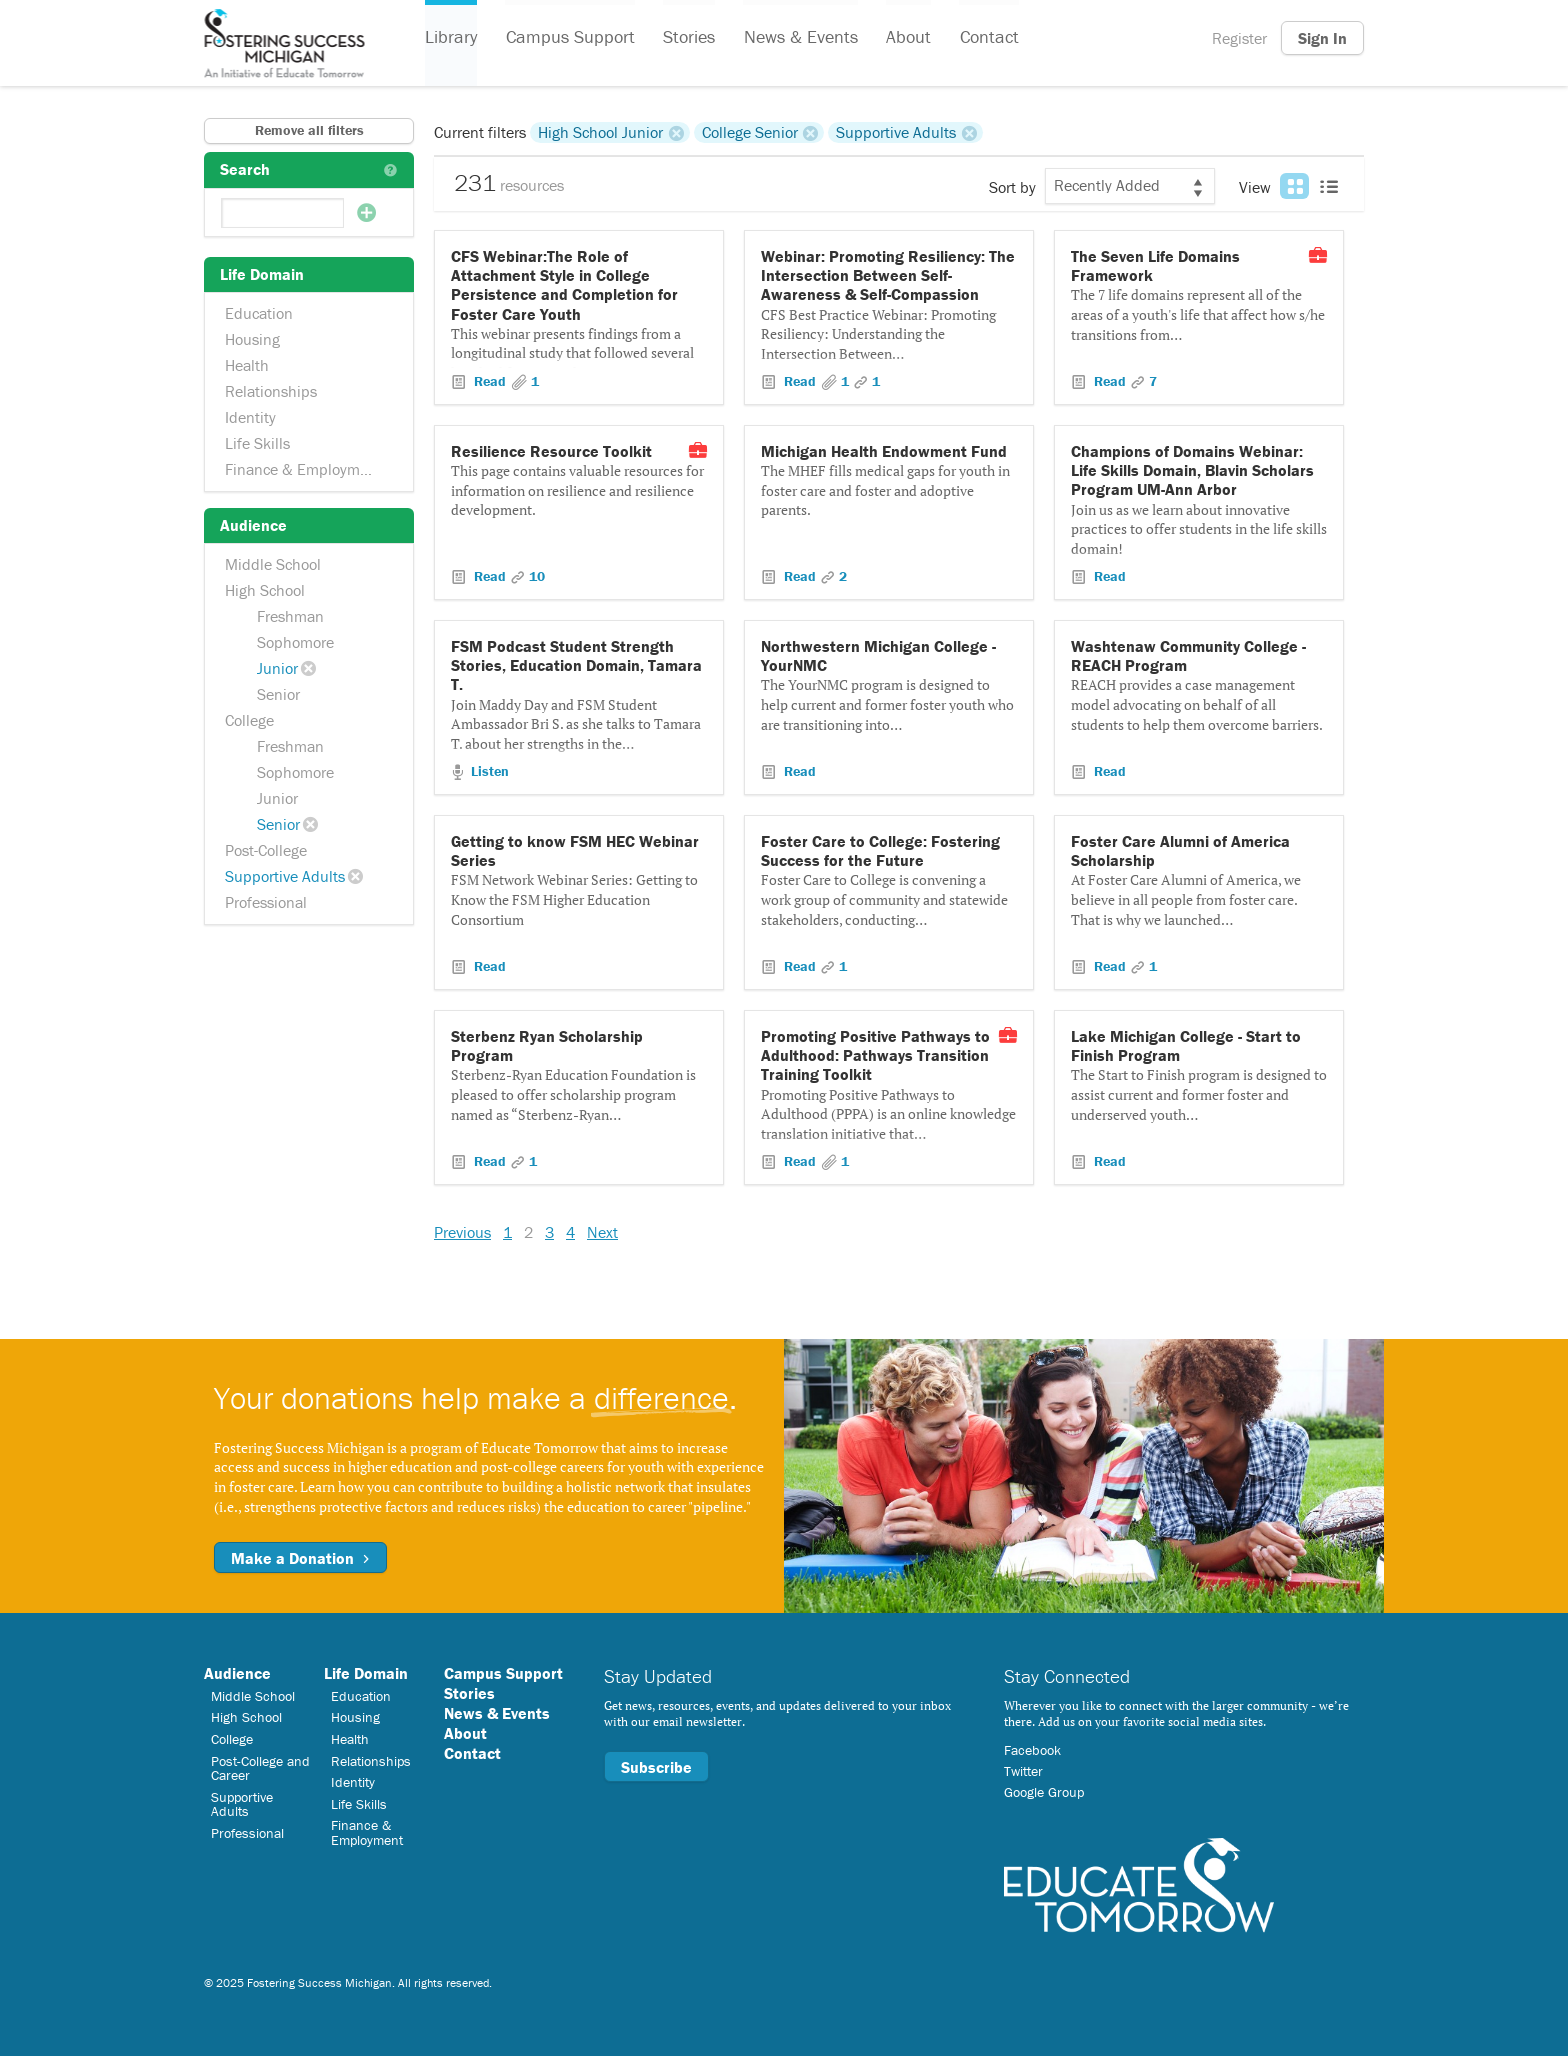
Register (1239, 38)
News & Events (799, 38)
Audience (237, 1673)
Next (602, 1232)
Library (451, 38)
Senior (278, 694)
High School (265, 590)
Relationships (271, 391)
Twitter (1023, 1771)
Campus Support (569, 38)
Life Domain (366, 1673)
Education (259, 313)
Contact (986, 38)
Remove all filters (309, 130)
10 (537, 576)
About (906, 38)
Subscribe (656, 1767)
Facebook (1032, 1750)
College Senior (750, 132)
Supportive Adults (285, 876)
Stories (688, 38)
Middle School (273, 564)
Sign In (1322, 38)
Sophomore (295, 642)
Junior (277, 668)
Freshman (290, 616)
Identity (250, 417)
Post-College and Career (260, 1768)
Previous (462, 1232)
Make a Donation (300, 1558)
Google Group (1044, 1792)
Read (490, 381)
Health (247, 365)
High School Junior (600, 132)
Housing (252, 339)
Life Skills (257, 443)
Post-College (266, 850)
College (249, 720)
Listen (488, 771)
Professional (266, 902)
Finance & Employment (303, 469)
